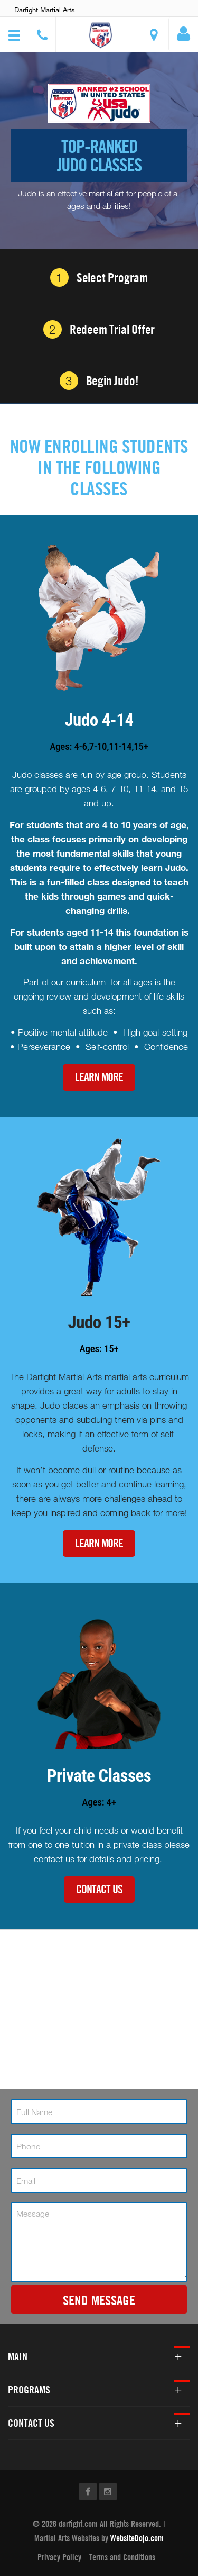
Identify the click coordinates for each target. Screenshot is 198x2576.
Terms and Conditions (122, 2557)
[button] (100, 35)
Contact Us (99, 1889)
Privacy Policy (59, 2557)
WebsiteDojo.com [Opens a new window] (137, 2538)
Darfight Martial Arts (44, 9)
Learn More (99, 1077)
